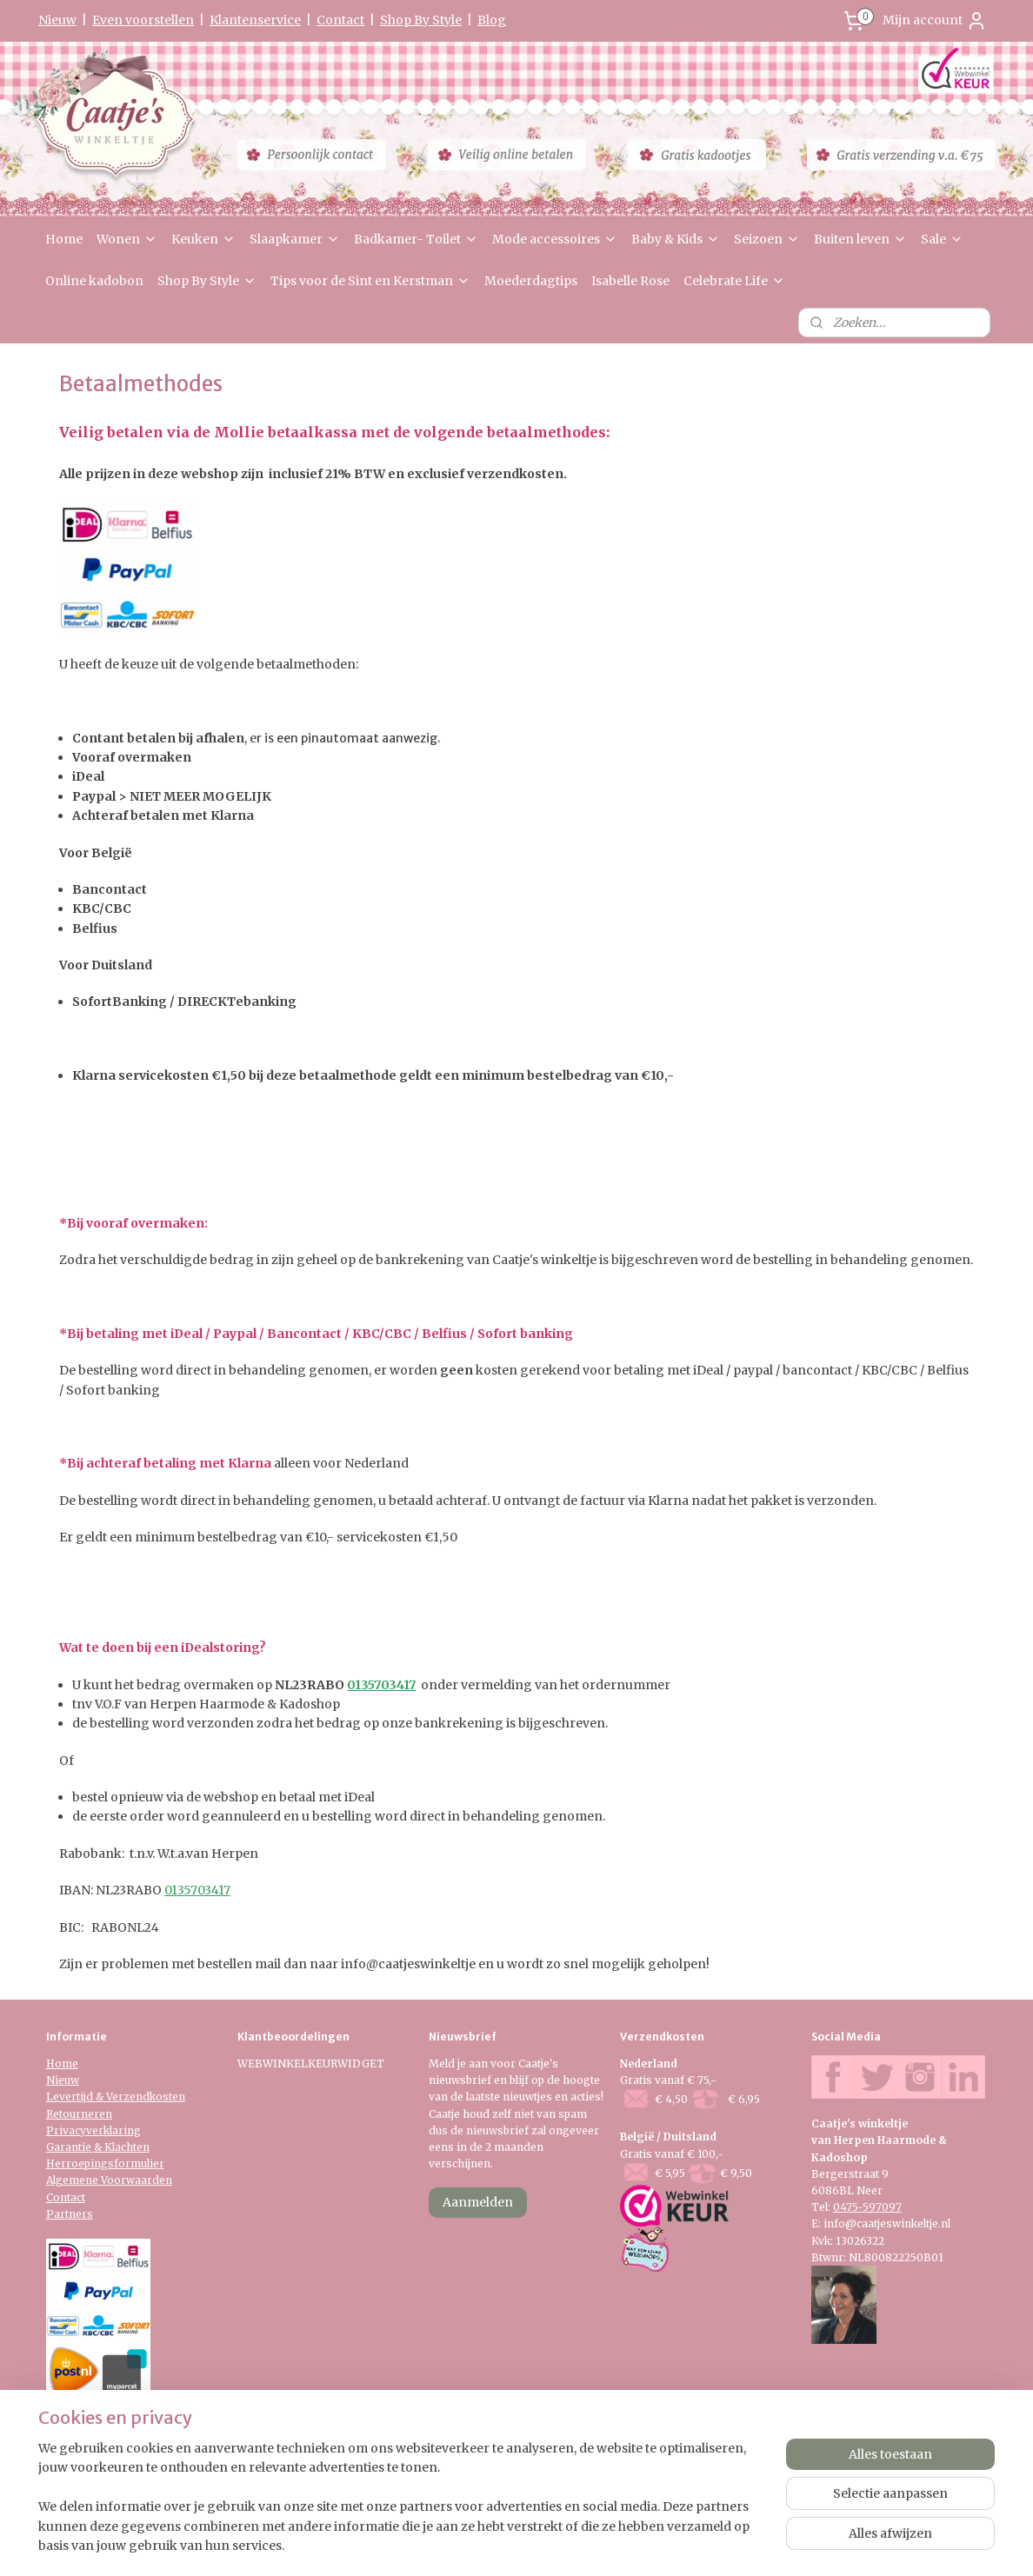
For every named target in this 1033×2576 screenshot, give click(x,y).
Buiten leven (860, 239)
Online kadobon (94, 281)
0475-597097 (867, 2206)
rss (500, 2544)
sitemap (463, 2544)
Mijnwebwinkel (723, 2544)
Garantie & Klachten (98, 2146)
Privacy (66, 2130)
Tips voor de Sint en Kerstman (370, 281)
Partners (69, 2213)
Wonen (127, 239)
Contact (340, 20)
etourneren (82, 2113)
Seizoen (767, 239)
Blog (491, 20)
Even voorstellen (143, 20)
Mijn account (935, 20)
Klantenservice (255, 20)
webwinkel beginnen (567, 2544)
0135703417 (381, 1685)
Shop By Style (421, 20)
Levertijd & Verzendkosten (115, 2096)
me (70, 2063)
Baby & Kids (675, 239)
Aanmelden (478, 2202)
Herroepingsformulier (105, 2163)
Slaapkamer (295, 239)
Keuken (203, 239)
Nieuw (57, 20)
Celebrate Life (734, 281)
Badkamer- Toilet (416, 239)
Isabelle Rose (630, 281)
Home (64, 239)
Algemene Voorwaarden (109, 2180)
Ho (54, 2063)
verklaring (113, 2130)
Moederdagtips (530, 281)
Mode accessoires (554, 239)
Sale (942, 239)
